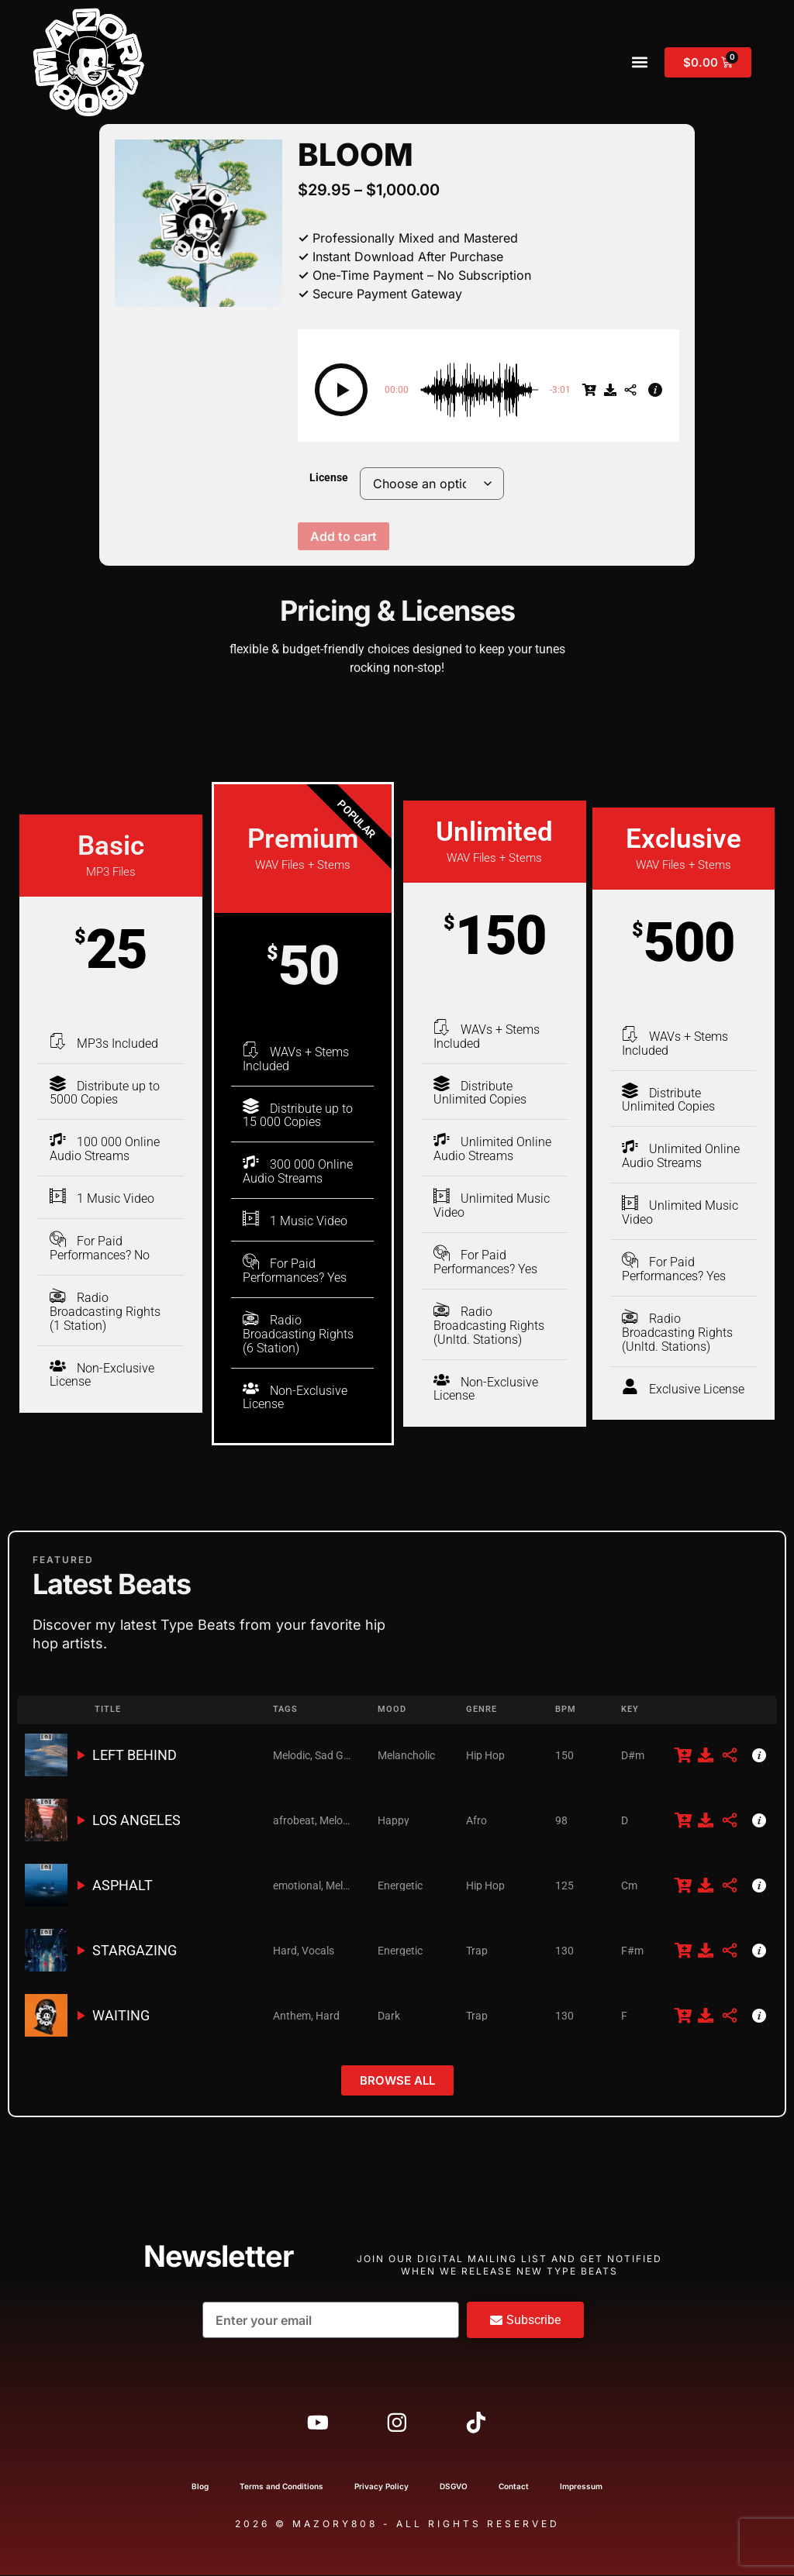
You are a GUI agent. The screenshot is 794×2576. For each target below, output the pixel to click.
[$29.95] (589, 390)
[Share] (630, 390)
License (328, 478)
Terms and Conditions (281, 2487)
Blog (200, 2487)
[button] (640, 62)
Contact (514, 2487)
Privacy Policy (381, 2487)
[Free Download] (610, 390)
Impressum (581, 2487)
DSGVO (454, 2487)
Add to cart (343, 536)
